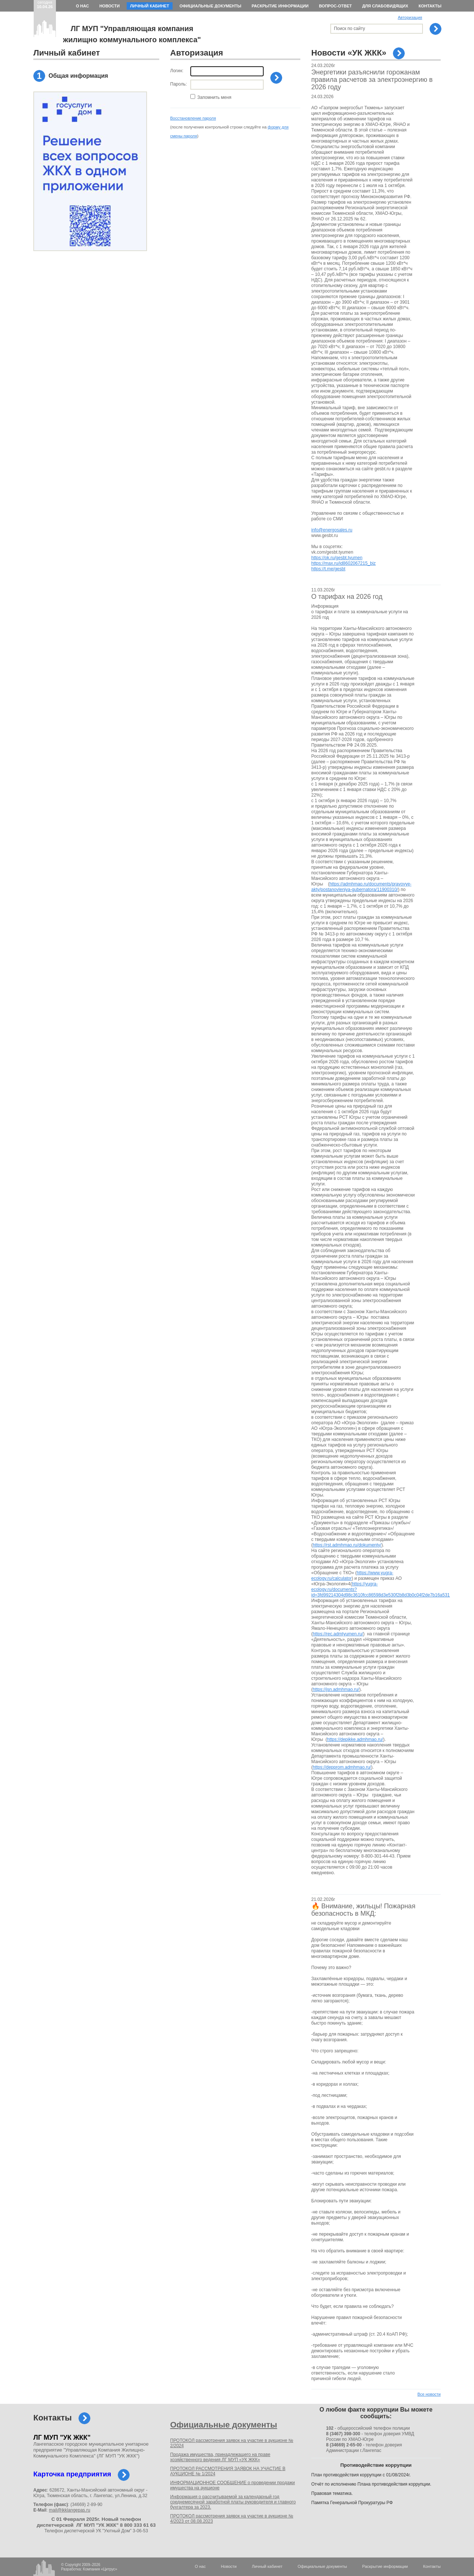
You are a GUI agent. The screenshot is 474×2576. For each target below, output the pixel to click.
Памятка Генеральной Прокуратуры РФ (352, 2502)
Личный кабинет (149, 6)
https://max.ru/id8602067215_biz (343, 563)
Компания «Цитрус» (100, 2569)
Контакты (429, 6)
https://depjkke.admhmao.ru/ (355, 1739)
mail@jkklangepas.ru (69, 2510)
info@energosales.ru (332, 530)
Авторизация (410, 17)
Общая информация (78, 76)
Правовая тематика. (332, 2493)
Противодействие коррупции (376, 2465)
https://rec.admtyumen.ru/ (338, 1633)
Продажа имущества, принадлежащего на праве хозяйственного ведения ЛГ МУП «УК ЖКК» (220, 2457)
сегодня (45, 4)
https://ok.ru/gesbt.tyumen (337, 557)
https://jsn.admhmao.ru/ (336, 1689)
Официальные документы (210, 6)
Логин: (177, 70)
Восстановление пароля (193, 118)
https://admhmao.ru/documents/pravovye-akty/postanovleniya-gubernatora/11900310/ (361, 886)
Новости (109, 6)
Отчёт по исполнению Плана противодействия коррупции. (371, 2484)
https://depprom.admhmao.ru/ (342, 1767)
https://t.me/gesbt (328, 568)
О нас (82, 6)
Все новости (429, 2394)
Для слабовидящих (385, 6)
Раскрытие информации (279, 6)
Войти (276, 78)
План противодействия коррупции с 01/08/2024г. (361, 2474)
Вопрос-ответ (335, 6)
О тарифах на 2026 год (347, 596)
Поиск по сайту (349, 28)
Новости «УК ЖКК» (349, 52)
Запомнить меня (214, 97)
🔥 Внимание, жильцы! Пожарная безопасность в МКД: (363, 1909)
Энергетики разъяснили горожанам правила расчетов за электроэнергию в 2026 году (372, 80)
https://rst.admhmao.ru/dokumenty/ (347, 1545)
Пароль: (178, 84)
